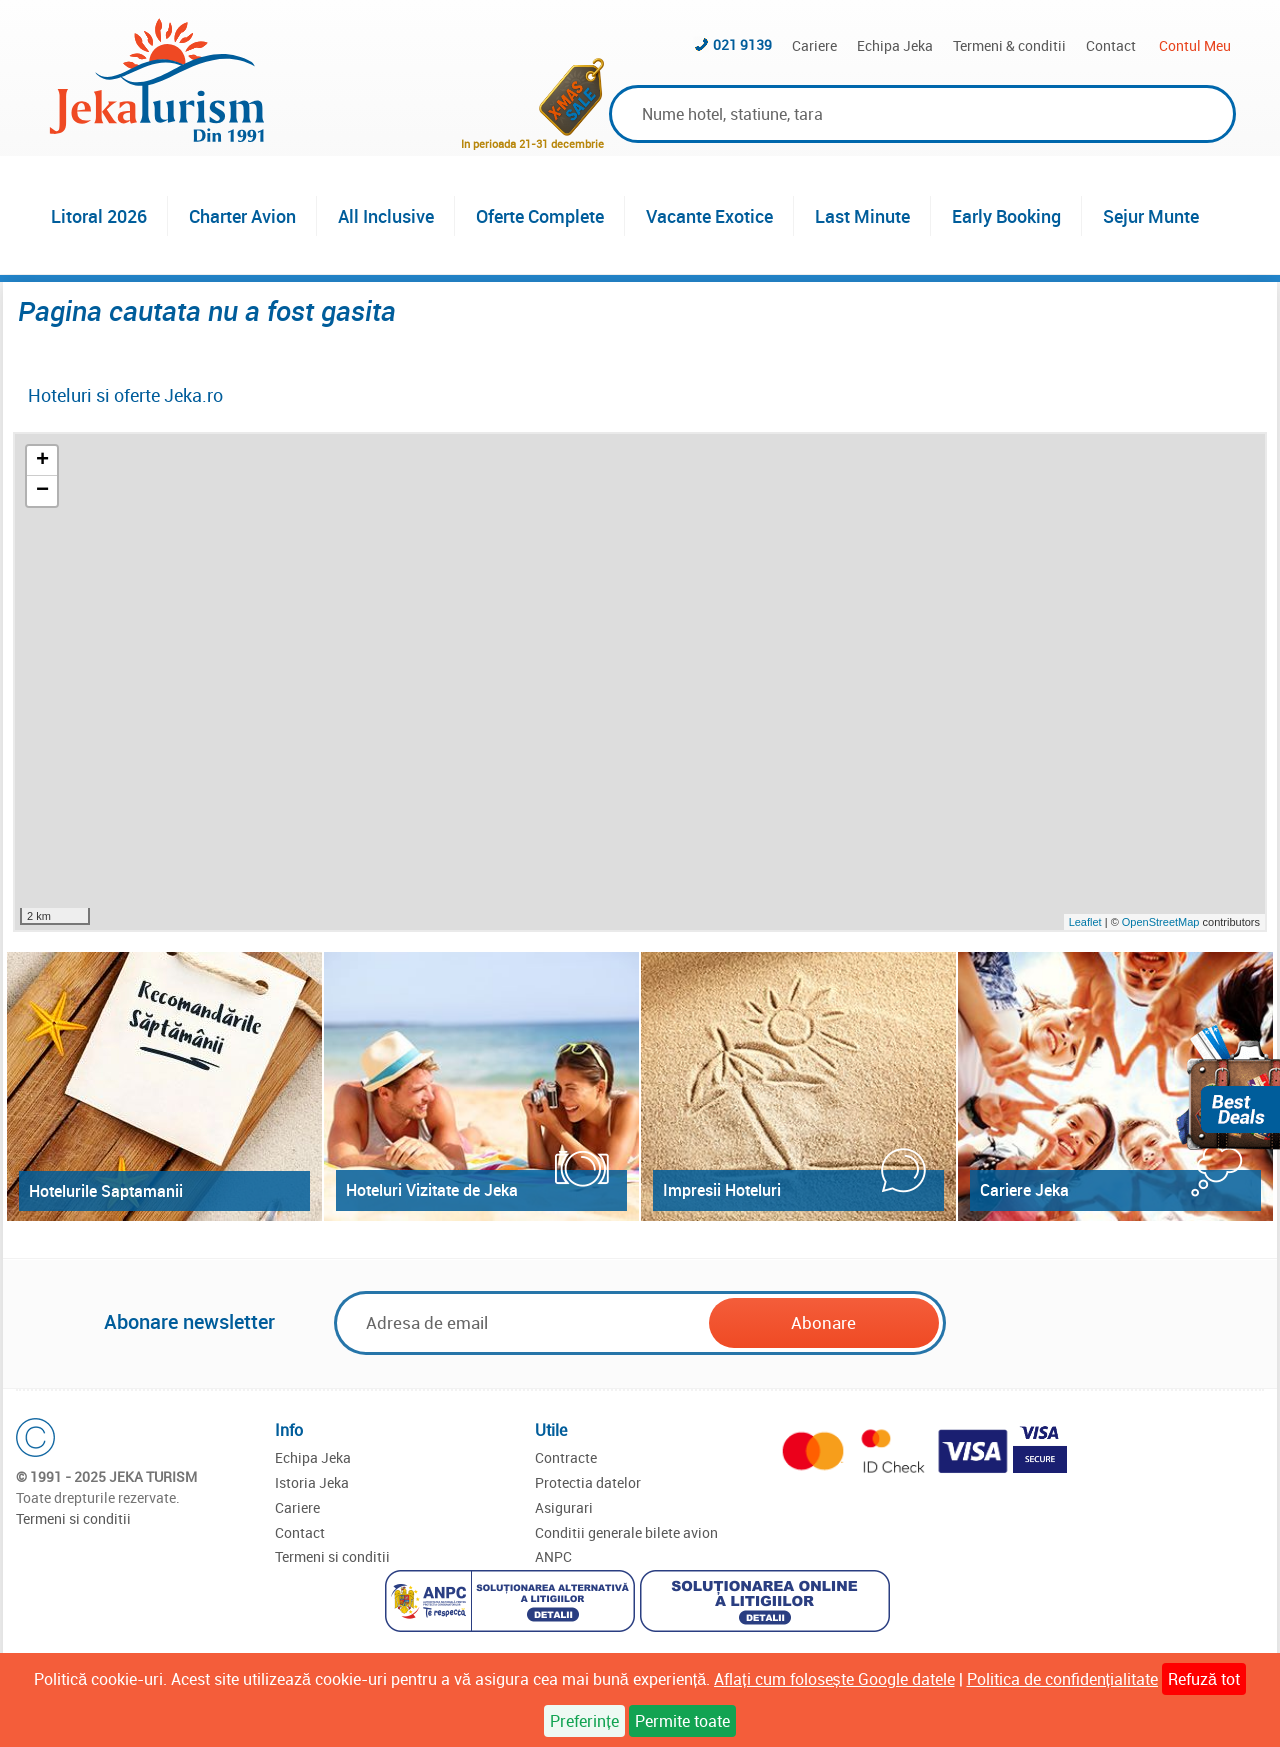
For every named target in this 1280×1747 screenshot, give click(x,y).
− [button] (42, 491)
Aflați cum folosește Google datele (834, 1679)
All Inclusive (386, 216)
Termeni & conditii (1009, 45)
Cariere (814, 45)
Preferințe (584, 1721)
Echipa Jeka (895, 45)
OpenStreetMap (1162, 922)
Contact (1111, 45)
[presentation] (1102, 1324)
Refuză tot (1204, 1679)
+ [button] (42, 461)
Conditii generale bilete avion (626, 1532)
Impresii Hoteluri (722, 1190)
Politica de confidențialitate (1062, 1679)
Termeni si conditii (73, 1518)
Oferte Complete (540, 216)
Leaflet (1085, 922)
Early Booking (1006, 216)
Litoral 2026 (99, 216)
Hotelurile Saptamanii (106, 1191)
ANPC (553, 1556)
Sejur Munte (1151, 216)
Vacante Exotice (709, 216)
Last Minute (862, 216)
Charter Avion (242, 216)
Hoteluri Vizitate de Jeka (432, 1190)
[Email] (523, 1322)
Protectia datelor (588, 1482)
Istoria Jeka (312, 1482)
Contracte (566, 1457)
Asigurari (564, 1507)
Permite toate (682, 1721)
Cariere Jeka (1024, 1190)
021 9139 (742, 44)
